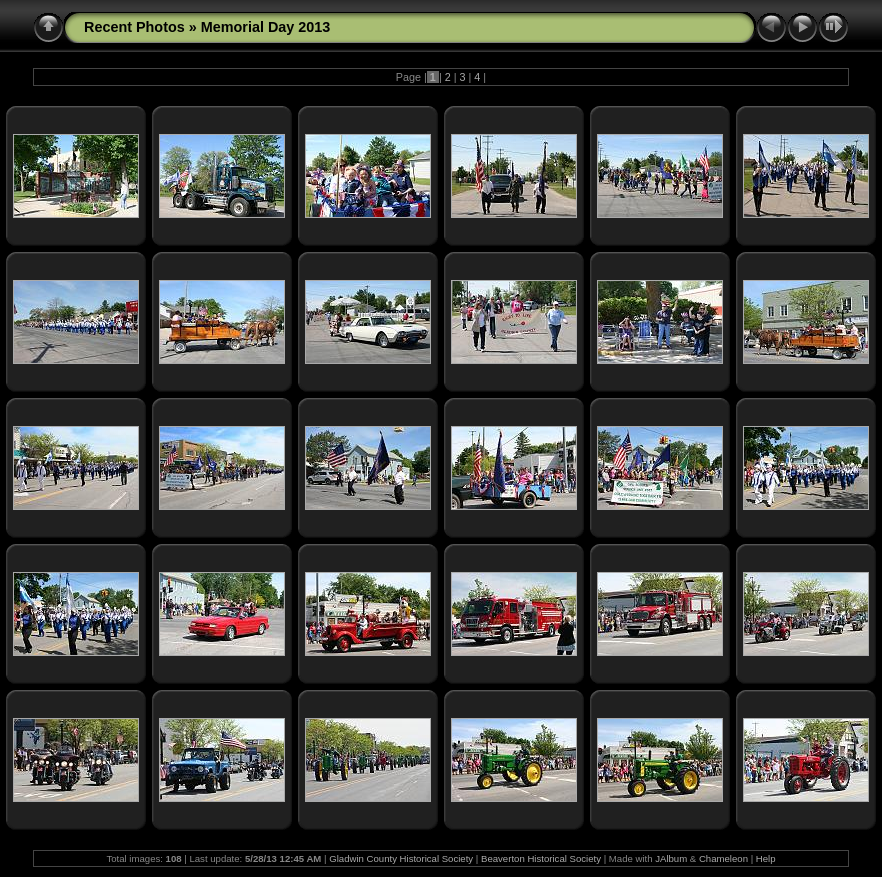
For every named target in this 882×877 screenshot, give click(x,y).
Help (766, 858)
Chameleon (723, 858)
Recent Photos (134, 27)
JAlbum (671, 858)
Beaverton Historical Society (541, 858)
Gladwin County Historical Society (401, 858)
